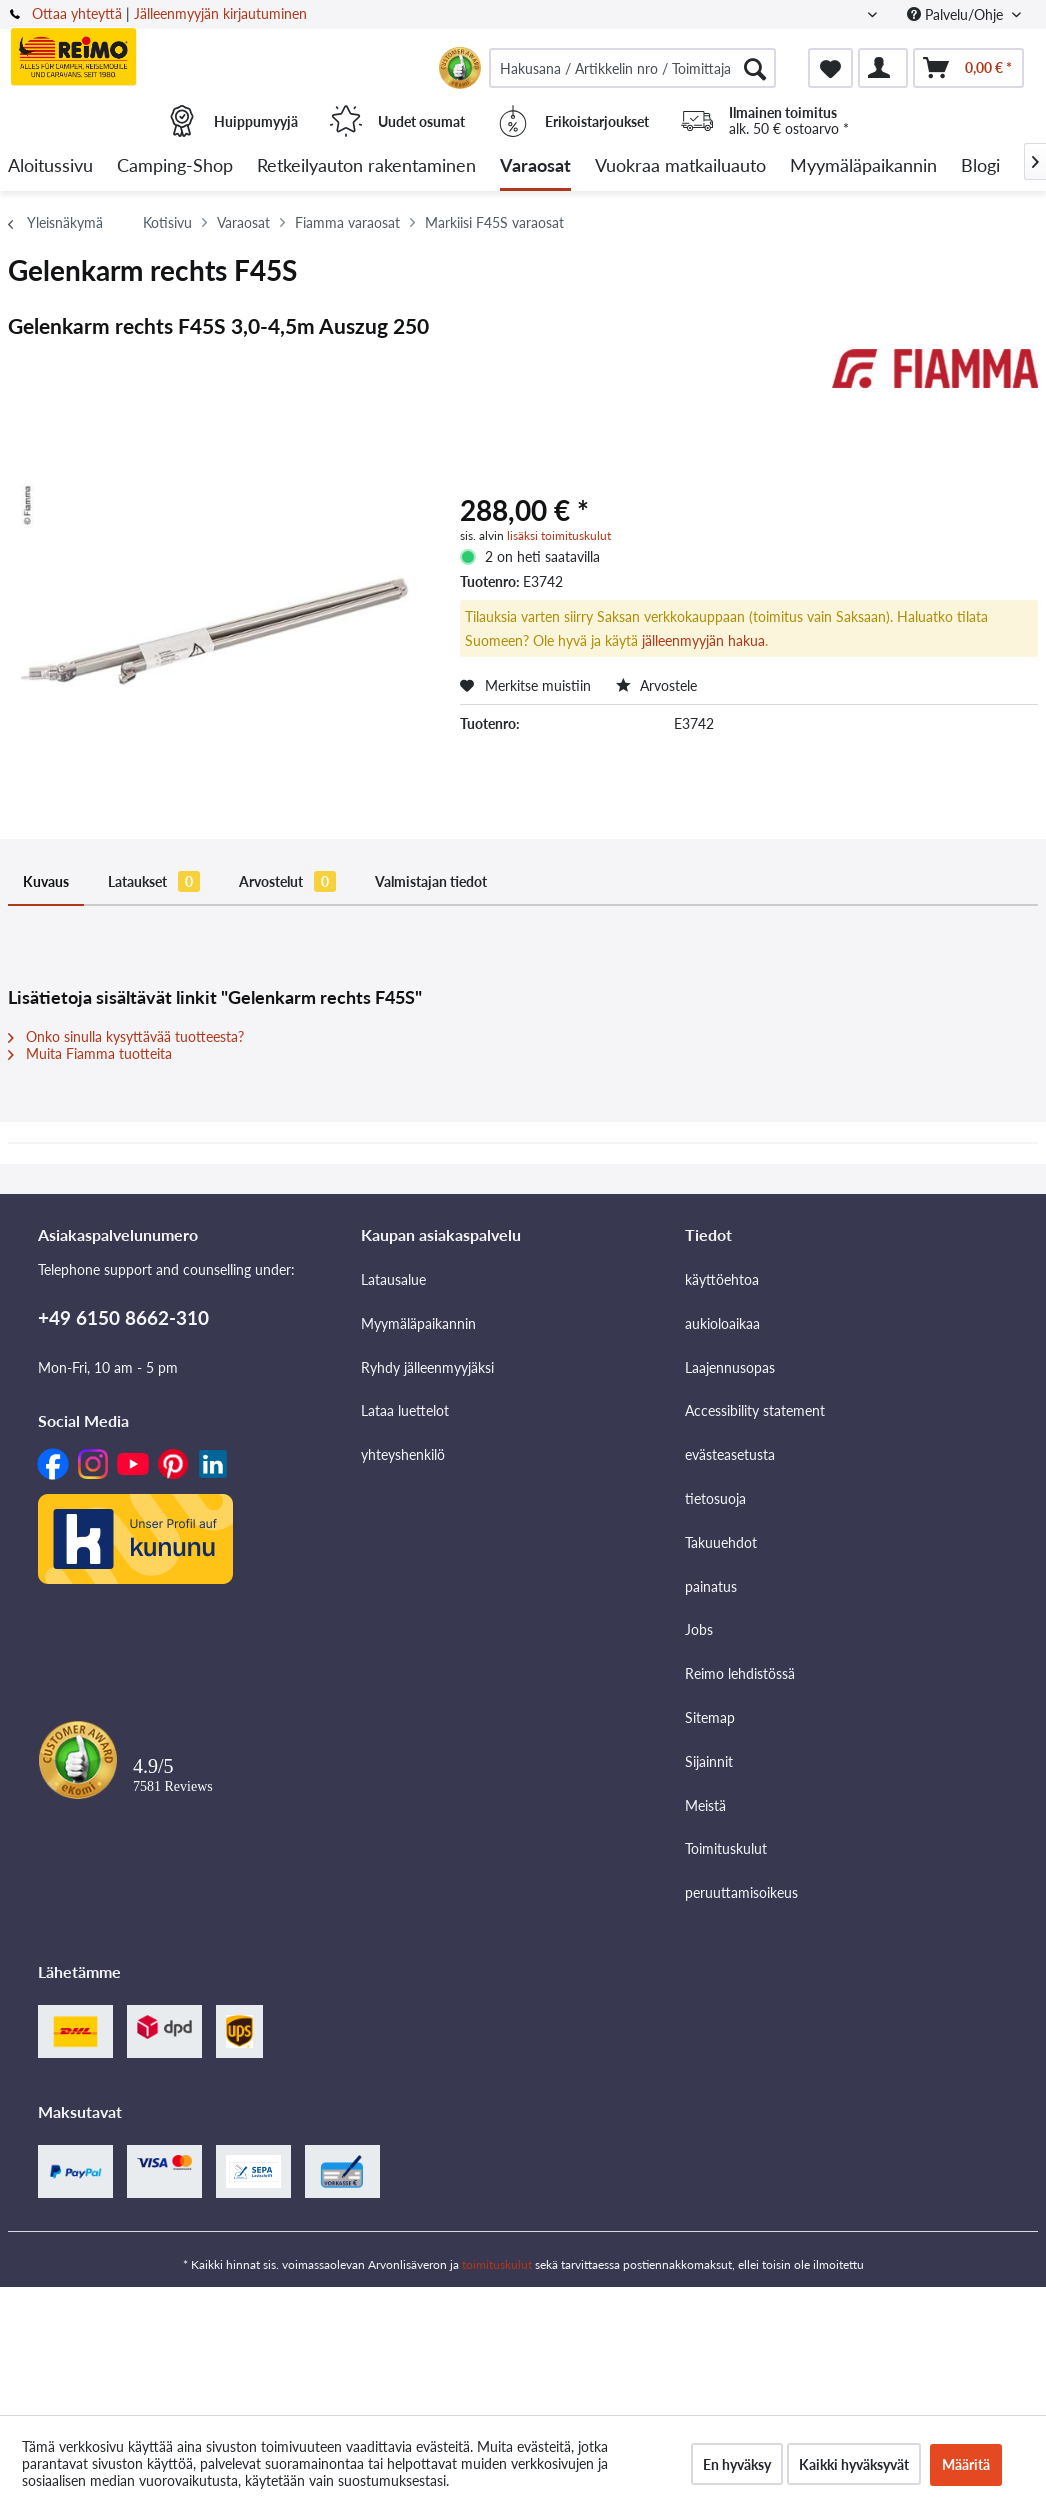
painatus (711, 1586)
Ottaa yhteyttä (77, 13)
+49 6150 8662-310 (123, 1317)
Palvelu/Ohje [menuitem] (957, 14)
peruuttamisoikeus (741, 1892)
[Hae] (755, 68)
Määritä (966, 2464)
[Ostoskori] (968, 68)
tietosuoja (715, 1498)
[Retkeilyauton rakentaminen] (366, 166)
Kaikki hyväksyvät (854, 2464)
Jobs (699, 1629)
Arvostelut (287, 881)
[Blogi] (980, 166)
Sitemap (710, 1717)
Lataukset (154, 881)
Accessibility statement (755, 1410)
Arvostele (656, 685)
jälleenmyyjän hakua (703, 640)
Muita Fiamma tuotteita (90, 1053)
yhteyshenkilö (403, 1454)
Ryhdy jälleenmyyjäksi (427, 1367)
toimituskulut (497, 2264)
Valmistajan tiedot (431, 881)
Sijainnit (709, 1761)
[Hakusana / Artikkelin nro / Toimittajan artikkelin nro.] (632, 68)
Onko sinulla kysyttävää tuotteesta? (126, 1036)
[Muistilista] (830, 68)
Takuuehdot (721, 1542)
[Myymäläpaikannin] (863, 166)
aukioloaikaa (722, 1323)
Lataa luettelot (405, 1410)
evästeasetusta (730, 1454)
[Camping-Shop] (175, 166)
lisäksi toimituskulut (559, 535)
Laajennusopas (730, 1367)
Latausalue (393, 1279)
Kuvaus (46, 881)
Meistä (705, 1805)
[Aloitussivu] (50, 166)
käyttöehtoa (722, 1279)
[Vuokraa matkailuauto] (680, 166)
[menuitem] (632, 68)
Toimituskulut (726, 1848)
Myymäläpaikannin (418, 1323)
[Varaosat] (535, 166)
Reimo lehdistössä (740, 1673)
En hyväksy (737, 2464)
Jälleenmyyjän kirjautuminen (220, 13)
